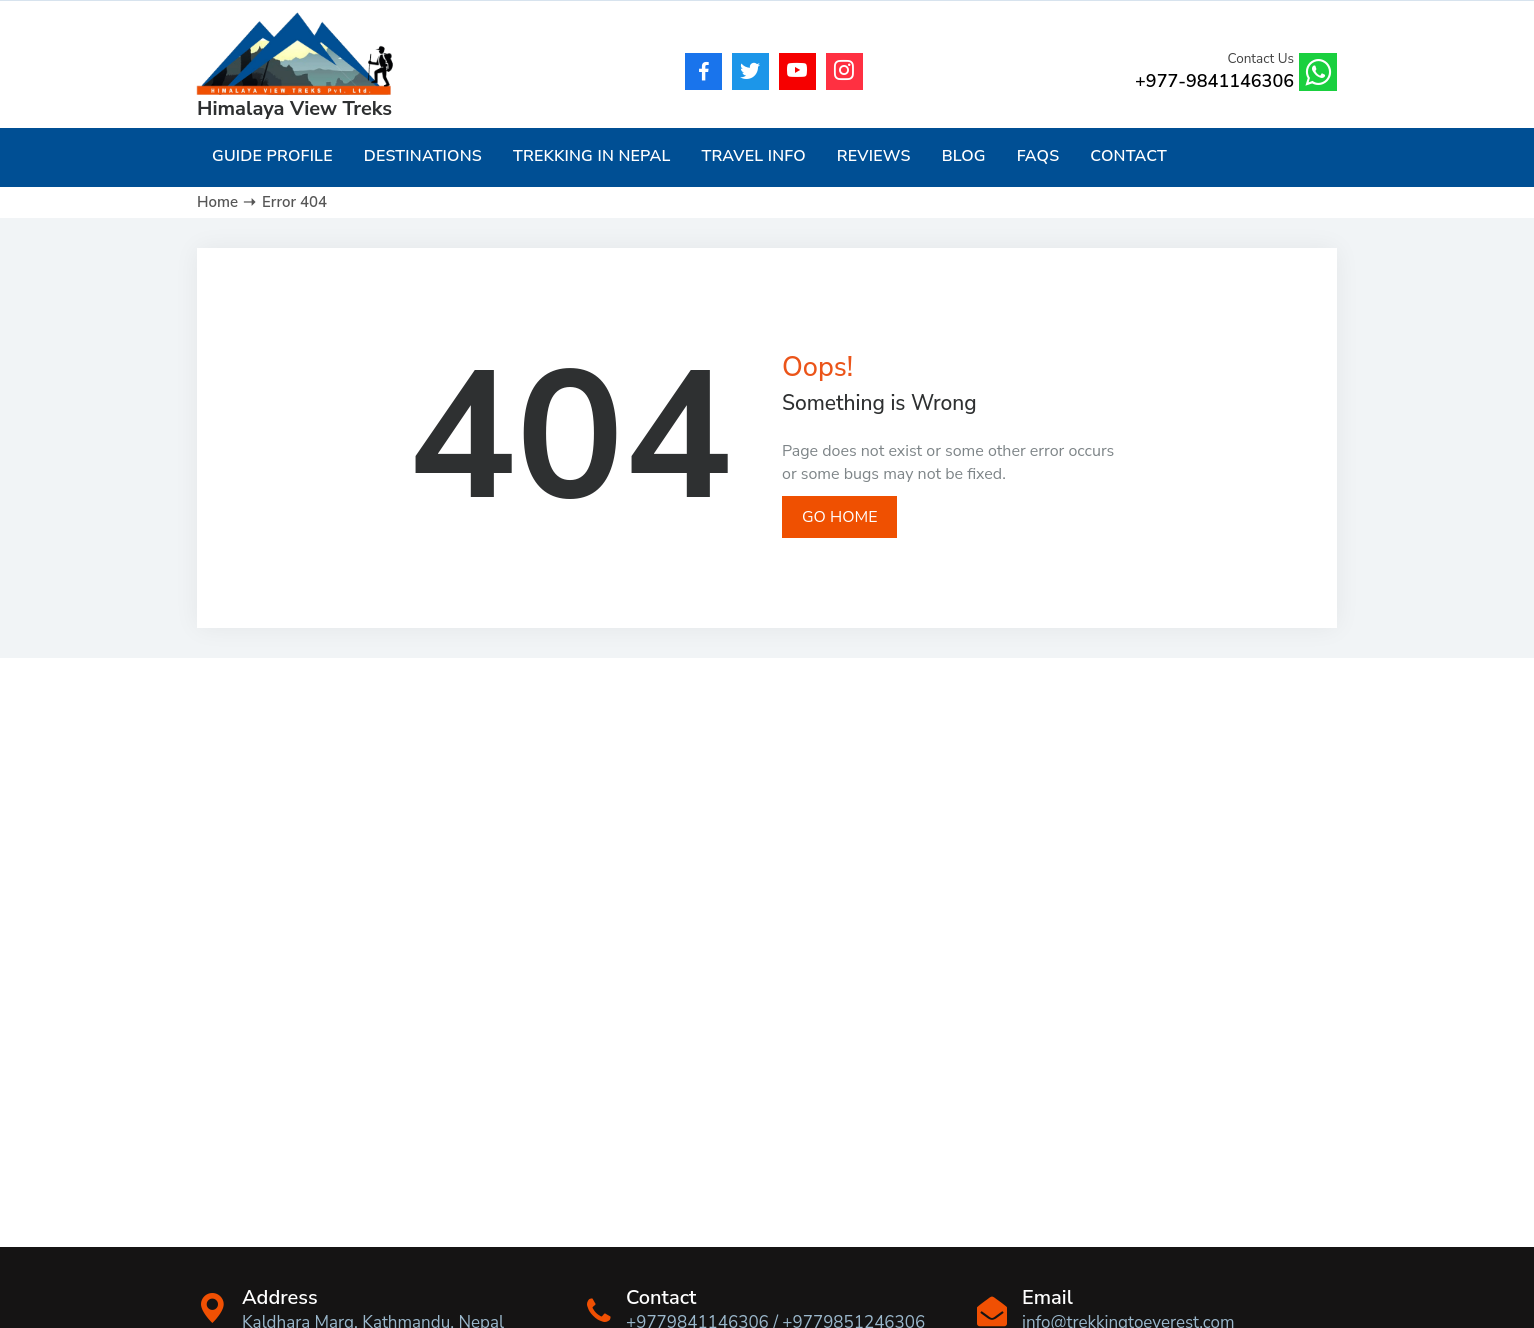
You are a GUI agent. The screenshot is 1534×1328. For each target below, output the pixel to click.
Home (217, 202)
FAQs (1038, 156)
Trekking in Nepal (591, 156)
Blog (964, 156)
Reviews (874, 156)
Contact (1128, 156)
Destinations (423, 156)
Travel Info (753, 156)
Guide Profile (272, 156)
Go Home (839, 517)
